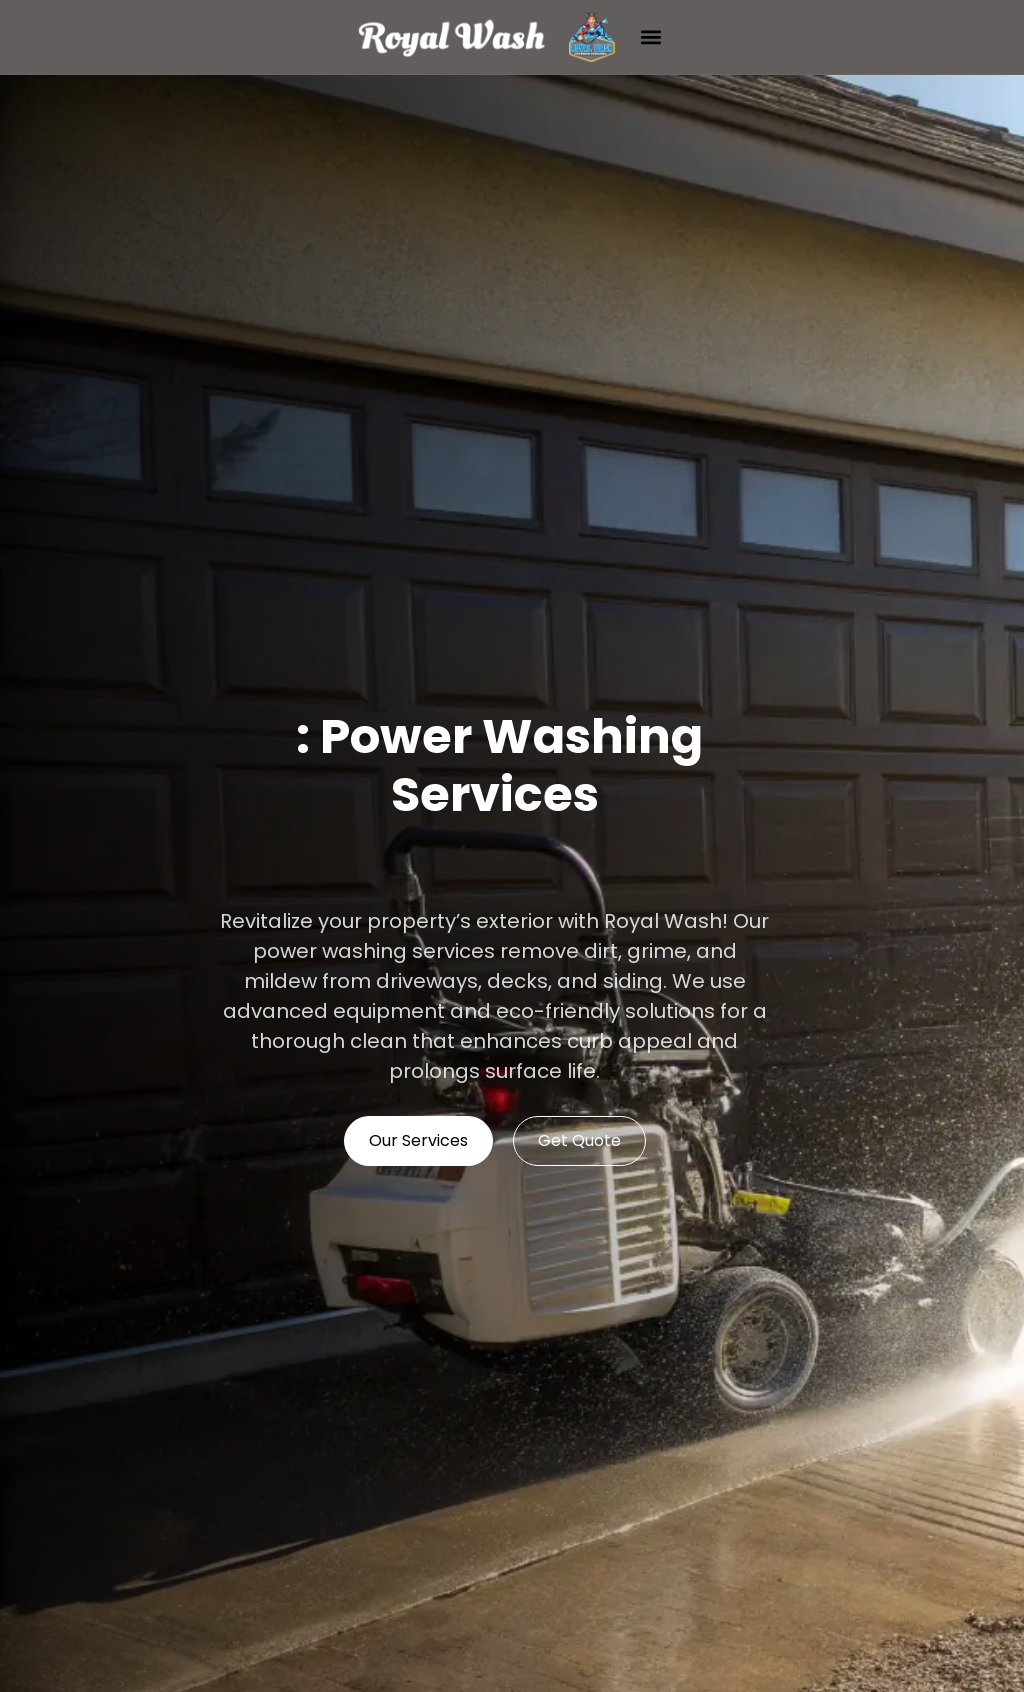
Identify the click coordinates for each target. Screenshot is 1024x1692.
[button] (651, 37)
